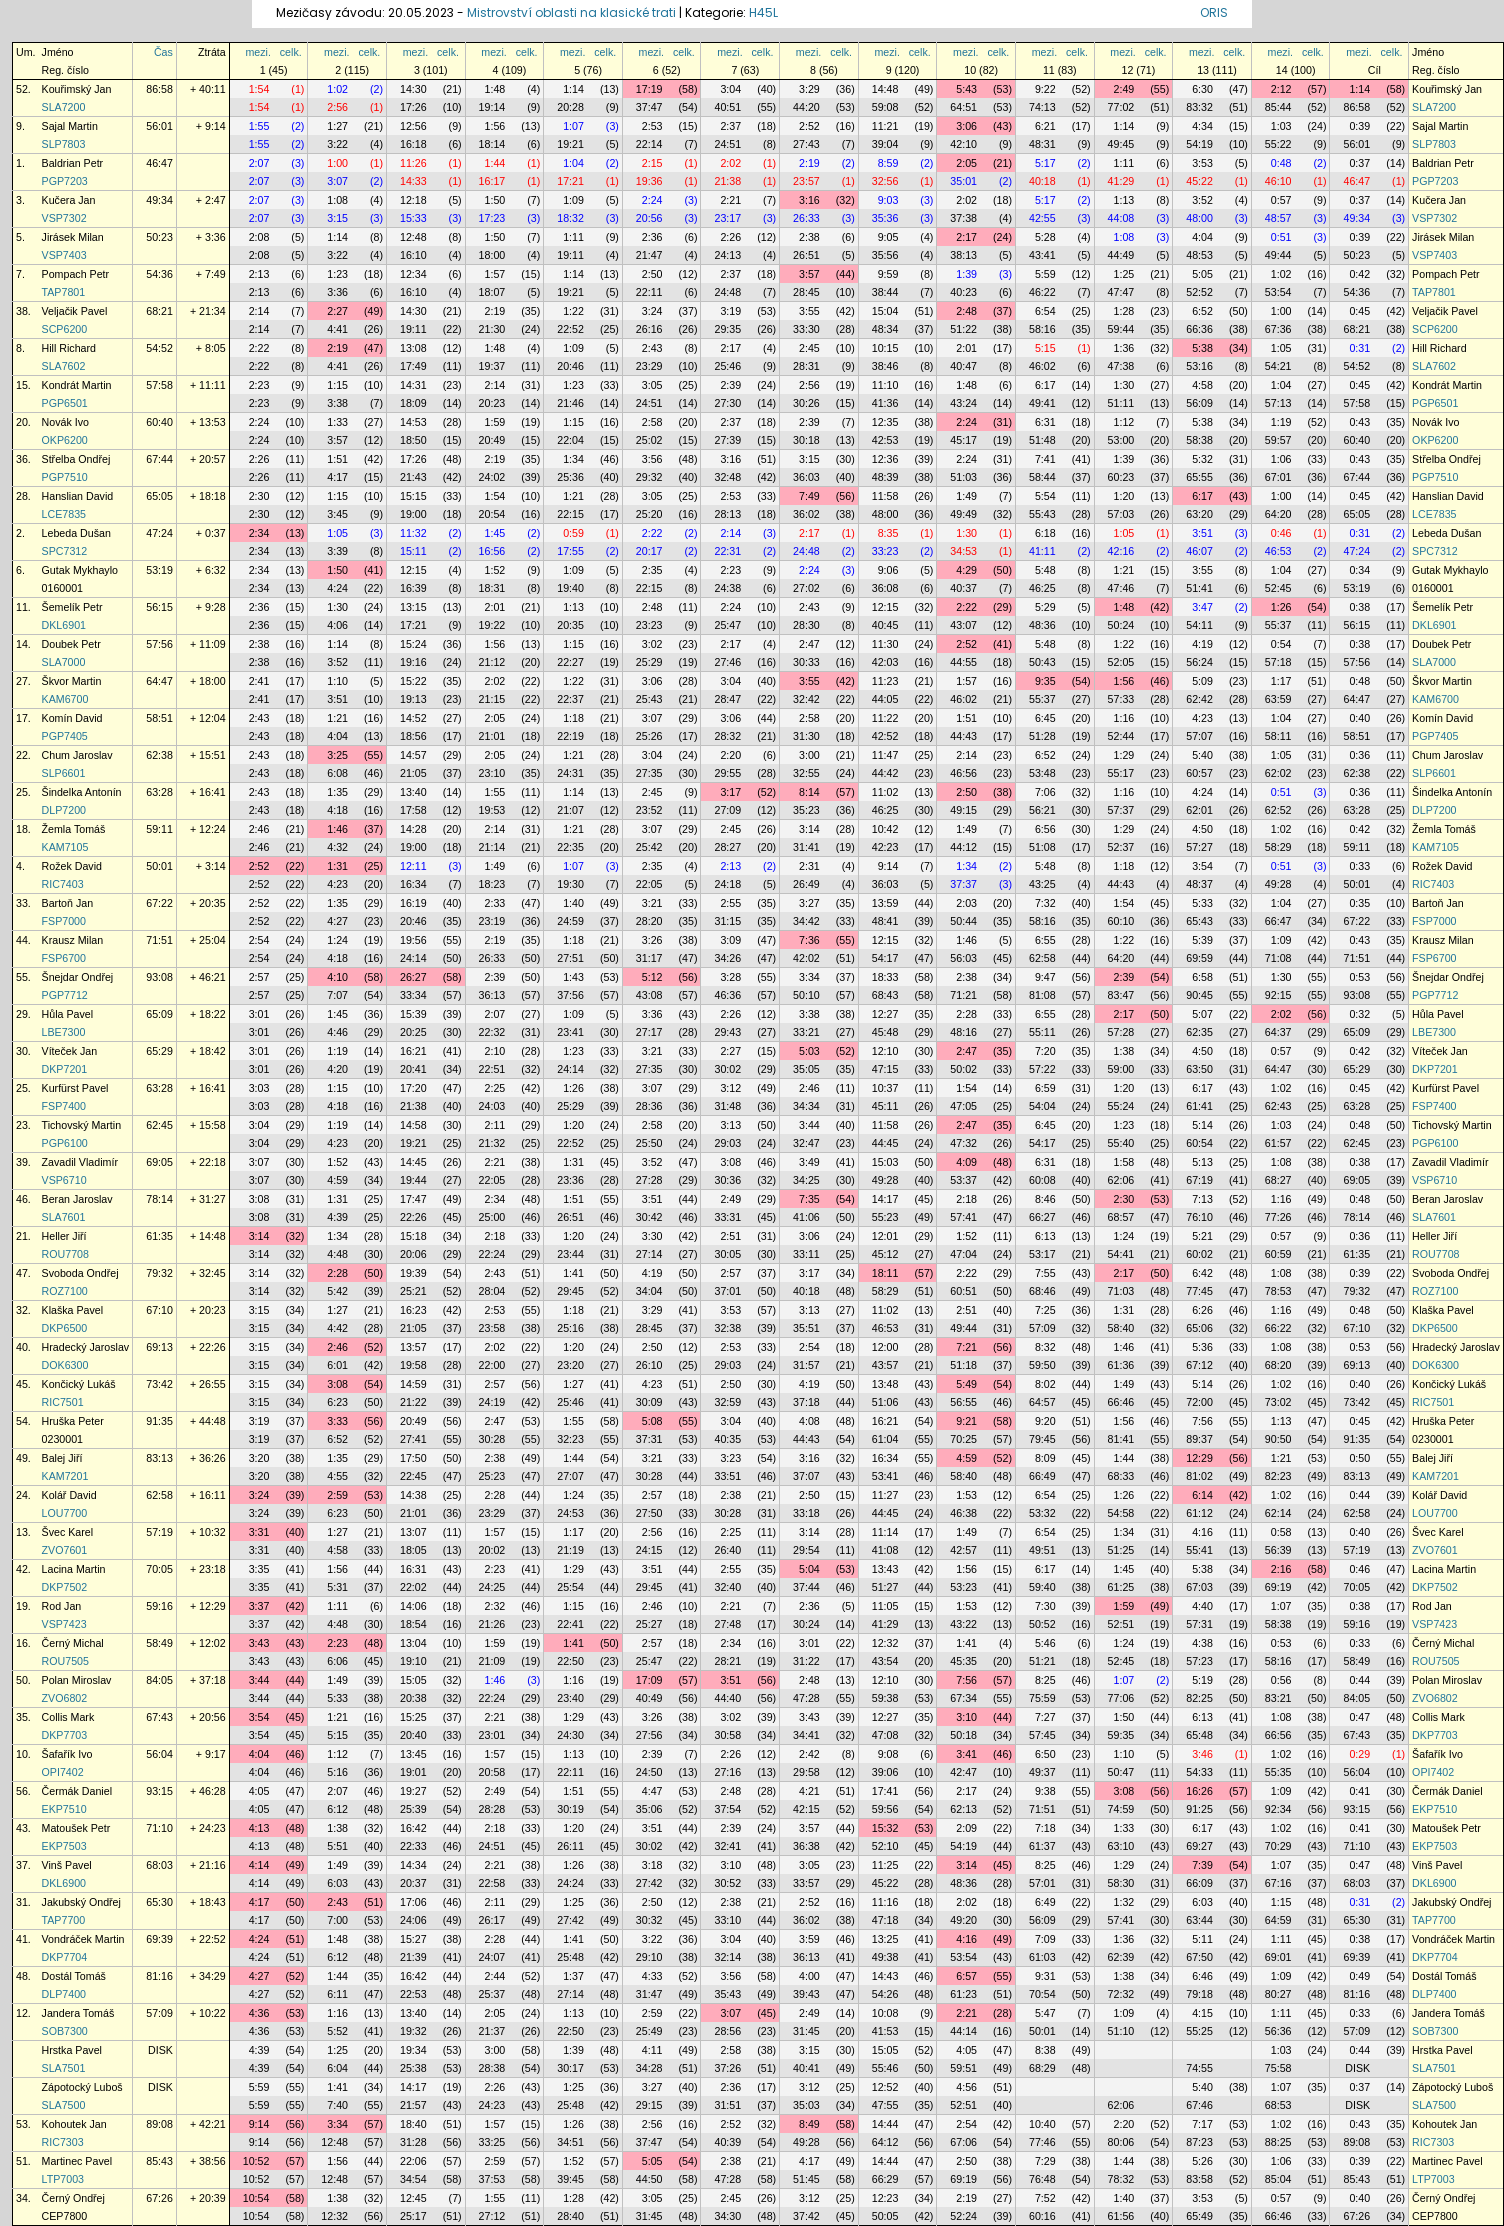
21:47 (649, 255)
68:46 (1042, 1291)
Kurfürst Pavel (75, 1088)
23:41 (570, 1032)
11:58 (885, 496)
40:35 (727, 1439)
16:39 (413, 588)
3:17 (730, 792)
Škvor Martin (72, 681)
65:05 (159, 496)
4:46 (337, 1032)
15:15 (413, 496)
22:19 (570, 736)
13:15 (413, 607)
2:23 (259, 385)
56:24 (1199, 662)
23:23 (649, 625)
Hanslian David (78, 496)
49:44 (1278, 255)
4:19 (1202, 644)
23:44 (570, 1254)
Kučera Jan (69, 200)
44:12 (963, 847)
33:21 (806, 1032)
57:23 (1199, 1661)
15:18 (413, 1236)
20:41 (413, 1069)
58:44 (1042, 477)
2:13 (259, 274)
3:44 (809, 1125)
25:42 (649, 847)
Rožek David (72, 866)
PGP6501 (65, 403)
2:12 (1281, 89)
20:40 (413, 1735)
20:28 (570, 107)
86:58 (159, 89)
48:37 (1199, 884)
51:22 (963, 329)
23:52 (649, 810)
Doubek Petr (71, 644)
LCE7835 (64, 514)
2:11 (495, 1125)
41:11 (1042, 551)
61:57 (1278, 1143)
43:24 (963, 403)
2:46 (259, 829)
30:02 (727, 1069)
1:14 (573, 89)
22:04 (570, 440)
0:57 (1281, 200)
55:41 (1199, 1550)
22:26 (413, 1217)
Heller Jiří (64, 1236)
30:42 (649, 1217)
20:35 (570, 625)
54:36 (159, 274)
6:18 (1045, 533)
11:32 (413, 533)
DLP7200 (64, 810)
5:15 (1045, 348)
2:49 (1124, 89)
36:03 (806, 477)
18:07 (492, 292)
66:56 (1278, 1735)
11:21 (885, 126)
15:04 (885, 311)
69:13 (159, 1347)
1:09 (573, 200)
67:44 (159, 459)
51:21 (1042, 1661)
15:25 (413, 1717)
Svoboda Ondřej (80, 1273)
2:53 (652, 126)
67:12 (1199, 1365)
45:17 (963, 440)
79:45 (1042, 1439)
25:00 (492, 1217)
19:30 (570, 884)
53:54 (1278, 292)
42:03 (885, 662)
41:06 (806, 1217)
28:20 (649, 921)
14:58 (413, 1125)
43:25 (1042, 884)
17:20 (413, 1088)
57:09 (1042, 1328)
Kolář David (69, 1495)
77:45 (1199, 1291)
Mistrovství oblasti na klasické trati (571, 12)
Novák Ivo (65, 422)
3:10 (966, 1717)
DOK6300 (65, 1365)
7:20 (1045, 1051)
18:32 (570, 218)
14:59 (413, 1384)
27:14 (649, 1254)
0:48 (1281, 163)
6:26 (1202, 1310)
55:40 (1121, 1143)
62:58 (1042, 958)
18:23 (492, 884)
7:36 (809, 940)
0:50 (1359, 1458)
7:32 (1045, 903)
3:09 (730, 940)
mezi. (257, 52)
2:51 (730, 1236)
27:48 (727, 1624)
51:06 (885, 1402)
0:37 (1359, 163)
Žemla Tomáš (74, 829)
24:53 (570, 1513)
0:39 (1359, 126)
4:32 (337, 847)
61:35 (159, 1236)
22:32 (492, 1032)
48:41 (885, 921)
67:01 (1278, 477)
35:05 (806, 1069)
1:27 (337, 126)
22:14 (649, 144)
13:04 (413, 1643)
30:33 (806, 662)
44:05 (885, 699)
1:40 (573, 903)
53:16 (1199, 366)
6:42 (1202, 1273)
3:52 (1202, 200)
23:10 (492, 773)
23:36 (570, 1180)
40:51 (727, 107)
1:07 (573, 126)
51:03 (963, 477)
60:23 (1121, 477)
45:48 (885, 1032)
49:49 (963, 514)
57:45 (1042, 1735)
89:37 (1199, 1439)
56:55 (963, 1402)
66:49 (1042, 1476)
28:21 (727, 1661)
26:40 (727, 1550)
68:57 (1121, 1217)
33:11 (806, 1254)
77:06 (1121, 1698)
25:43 (649, 699)
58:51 (159, 718)
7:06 (1045, 792)
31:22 (806, 1661)
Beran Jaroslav (77, 1199)
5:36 (1202, 1347)
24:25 (492, 1587)
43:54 (885, 1661)
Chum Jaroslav (77, 755)
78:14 (159, 1199)
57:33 (1121, 699)
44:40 (727, 1698)
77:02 (1121, 107)
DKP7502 (65, 1587)
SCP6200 (65, 329)
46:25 (1042, 588)
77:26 (1278, 1217)
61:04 (885, 1439)
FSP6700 (64, 958)
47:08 (885, 1735)
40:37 (963, 588)
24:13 (727, 255)
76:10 (1199, 1217)
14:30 (413, 89)
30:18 (806, 440)
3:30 (652, 1236)
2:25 (495, 1088)
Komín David (72, 718)
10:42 (885, 829)
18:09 (413, 403)
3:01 (259, 1014)
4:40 (1202, 1606)
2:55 (730, 903)
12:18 (413, 200)
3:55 (809, 311)
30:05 (727, 1254)
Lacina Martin (74, 1569)
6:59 (1045, 1088)
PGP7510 (65, 477)
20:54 (492, 514)
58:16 (1042, 329)
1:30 (1124, 385)
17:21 (570, 181)
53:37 (963, 1180)
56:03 (963, 958)
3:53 (1202, 163)
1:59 (495, 422)
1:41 (573, 1273)
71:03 (1121, 1291)
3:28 (730, 977)
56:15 (159, 607)
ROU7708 (65, 1254)
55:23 (885, 1217)
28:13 (727, 514)
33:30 (806, 329)
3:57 (809, 274)
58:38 (1199, 440)
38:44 (885, 292)
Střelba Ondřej (76, 459)
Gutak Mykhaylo (80, 570)
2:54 (259, 940)
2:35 (652, 570)
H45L (763, 12)
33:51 (727, 1476)
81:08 (1042, 995)
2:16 (1281, 1569)
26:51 (806, 255)
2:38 (809, 237)
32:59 (727, 1402)
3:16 (809, 200)
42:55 (1042, 218)
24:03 (492, 1106)
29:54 (806, 1550)
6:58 (1202, 977)
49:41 (1042, 403)
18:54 (413, 1624)
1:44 (495, 163)
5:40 (1202, 755)
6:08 (337, 773)
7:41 (1045, 459)
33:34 (413, 995)
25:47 (727, 625)
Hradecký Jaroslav (86, 1347)
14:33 (413, 181)
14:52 (413, 718)
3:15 (337, 218)
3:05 (652, 385)
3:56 (652, 459)
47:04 (963, 1254)
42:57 (963, 1550)
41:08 (885, 1550)
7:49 (809, 496)
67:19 (1199, 1180)
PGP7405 (65, 736)
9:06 (888, 570)
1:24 (337, 940)
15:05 (413, 1680)
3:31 (259, 1532)
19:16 (413, 662)
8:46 (1045, 1199)
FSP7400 (64, 1106)
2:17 (966, 237)
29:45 (570, 1291)
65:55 (1199, 477)
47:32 (963, 1143)
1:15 (337, 385)
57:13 (1278, 403)
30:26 (806, 403)
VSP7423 (64, 1624)
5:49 (966, 1384)
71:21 (963, 995)
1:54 (259, 89)
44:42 (885, 773)
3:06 (966, 126)
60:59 (1278, 1254)
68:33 (1121, 1476)
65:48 (1199, 1735)
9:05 (888, 237)
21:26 (492, 1624)
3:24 (652, 311)
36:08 (885, 588)
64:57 (1042, 1402)
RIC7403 (63, 884)
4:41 (337, 329)
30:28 (492, 1439)
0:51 (1281, 237)
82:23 (1278, 1476)
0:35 (1359, 903)
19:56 (413, 940)
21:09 (492, 1661)
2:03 (966, 903)
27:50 (649, 1513)
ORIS (1214, 12)
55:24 (1121, 1106)
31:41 (806, 847)
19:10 (413, 1661)
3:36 (337, 292)
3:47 (1202, 607)
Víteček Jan (70, 1051)
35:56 (885, 255)
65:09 (159, 1014)
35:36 (885, 218)
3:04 (730, 89)
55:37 (1278, 625)
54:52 (159, 348)
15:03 (885, 1162)
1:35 (337, 792)
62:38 (159, 755)
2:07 (259, 163)
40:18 (1042, 181)
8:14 (809, 792)
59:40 (1042, 1587)
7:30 (1045, 1606)
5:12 (652, 977)
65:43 (1199, 921)
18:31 (492, 588)
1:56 (495, 126)
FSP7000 (64, 921)
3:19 (730, 311)
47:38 (1121, 366)
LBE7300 (64, 1032)
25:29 (649, 662)
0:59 (573, 533)
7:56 (1202, 1421)
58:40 (1121, 1328)
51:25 (1121, 1550)
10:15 (885, 348)
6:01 (337, 1365)
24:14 (413, 958)
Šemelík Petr (72, 607)
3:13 (730, 1125)
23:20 (570, 1365)
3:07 (337, 181)
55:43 (1042, 514)
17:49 (413, 366)
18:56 (413, 736)
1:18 (573, 718)
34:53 (963, 551)
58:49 (159, 1643)
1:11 (1124, 163)
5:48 (1045, 570)
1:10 (337, 681)
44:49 (1121, 255)
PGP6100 (65, 1143)
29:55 (727, 773)
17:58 (413, 810)
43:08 (649, 995)
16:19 (413, 903)
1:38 (1124, 1051)
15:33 (413, 218)
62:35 (1199, 1032)
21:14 (492, 847)
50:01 (159, 866)
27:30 (727, 403)
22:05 (649, 884)
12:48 (413, 237)
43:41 (1042, 255)
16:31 (413, 1569)
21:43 (413, 477)
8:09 (1045, 1458)
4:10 (337, 977)
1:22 (573, 311)
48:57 (1278, 218)
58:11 (1278, 736)
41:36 (885, 403)
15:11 (413, 551)
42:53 (885, 440)
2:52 (809, 126)
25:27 (649, 1624)
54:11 (1199, 625)
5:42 (337, 1291)
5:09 (1202, 681)
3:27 (809, 903)
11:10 (885, 385)
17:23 (492, 218)
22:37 (570, 699)
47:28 (806, 1698)
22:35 (570, 847)
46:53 (1278, 551)
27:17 (649, 1032)
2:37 (730, 126)
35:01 (963, 181)
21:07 (570, 810)
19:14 (492, 107)
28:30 (806, 625)
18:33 (885, 977)
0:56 (1281, 1680)
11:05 (885, 1606)
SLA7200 (64, 107)
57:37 (1121, 810)
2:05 (966, 163)
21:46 (570, 403)
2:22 (259, 348)
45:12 (885, 1254)
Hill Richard (69, 348)
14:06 (413, 1606)
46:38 (963, 1513)
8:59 (888, 163)
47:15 (885, 1069)
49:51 (1042, 1550)
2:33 (495, 903)
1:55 (259, 126)
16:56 (492, 551)
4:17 (337, 477)
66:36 (1199, 329)
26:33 (806, 218)
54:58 (1121, 1513)
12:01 (885, 1236)
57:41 (963, 1217)
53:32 (1042, 1513)
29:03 (727, 1143)
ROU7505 (65, 1661)
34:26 (727, 958)
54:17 (885, 958)
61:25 (1121, 1587)
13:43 (885, 1569)
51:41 (1199, 588)
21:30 (492, 329)
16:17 (492, 181)
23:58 (492, 1328)
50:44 (963, 921)
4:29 (966, 570)
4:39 (337, 1217)
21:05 (413, 773)
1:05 (1281, 348)
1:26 (1281, 607)
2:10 (495, 1051)
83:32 (1199, 107)
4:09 (966, 1162)
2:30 (259, 496)
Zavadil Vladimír (80, 1162)
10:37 (885, 1088)
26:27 (413, 977)
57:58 (159, 385)
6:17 (1045, 385)
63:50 (1199, 1069)
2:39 (730, 385)
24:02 (492, 477)
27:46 (727, 662)
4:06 (337, 625)
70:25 (963, 1439)
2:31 (809, 866)
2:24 (652, 200)
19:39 (413, 1273)
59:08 (885, 107)
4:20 (337, 1069)
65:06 (1199, 1328)
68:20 (1278, 1365)
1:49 (966, 496)
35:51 (806, 1328)
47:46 (1121, 588)
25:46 (727, 366)
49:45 (1121, 144)
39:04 (885, 144)
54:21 (1278, 366)
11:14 (885, 1532)
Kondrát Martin (77, 385)
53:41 (885, 1476)
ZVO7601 (65, 1550)
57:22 (1042, 1069)
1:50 (495, 200)
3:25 (337, 755)
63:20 (1199, 514)
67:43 (159, 1717)
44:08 (1121, 218)
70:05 (159, 1569)
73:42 (159, 1384)
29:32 (649, 477)
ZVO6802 (65, 1698)
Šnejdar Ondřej (78, 977)
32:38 (727, 1328)
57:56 (159, 644)
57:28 (1121, 1032)
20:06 (413, 1254)
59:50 (1042, 1365)
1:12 (1124, 422)
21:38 (727, 181)
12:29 (1199, 1458)
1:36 (1124, 348)
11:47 (885, 755)
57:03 (1121, 514)
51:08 (1042, 847)
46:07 (1199, 551)
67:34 (963, 1698)
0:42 (1359, 274)
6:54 (1045, 311)
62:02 (1278, 773)
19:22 (492, 625)
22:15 (570, 514)
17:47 (413, 1199)
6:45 (1045, 718)
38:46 (885, 366)
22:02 (413, 1587)
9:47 (1045, 977)
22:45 (413, 1476)
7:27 (1045, 1717)
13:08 (413, 348)
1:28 (1124, 311)
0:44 (1359, 1495)
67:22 (159, 903)
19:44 (413, 1180)
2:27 (337, 311)
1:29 (1124, 755)
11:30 (885, 644)
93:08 (159, 977)
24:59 (570, 921)
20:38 (413, 1698)
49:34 (159, 200)
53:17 (1042, 1254)
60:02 (1199, 1254)
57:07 (1199, 736)
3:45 (337, 514)
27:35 (649, 773)
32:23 (570, 1439)
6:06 (337, 1661)
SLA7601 (64, 1217)
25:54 (570, 1587)
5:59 (1045, 274)
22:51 (492, 1069)
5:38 (1202, 348)
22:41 (570, 1624)
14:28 (413, 829)
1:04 (573, 163)
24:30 (570, 1735)
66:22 (1278, 1328)
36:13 (492, 995)
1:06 (1281, 459)
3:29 (809, 89)
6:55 (1045, 940)
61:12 (1199, 1513)
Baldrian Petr (73, 163)
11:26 (413, 163)
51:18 (963, 1365)
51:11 (1121, 403)
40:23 (963, 292)
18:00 (492, 255)
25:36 (570, 477)
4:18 (337, 810)
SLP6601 (64, 773)
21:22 (413, 1402)
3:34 (809, 977)
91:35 (159, 1421)
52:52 (1199, 292)
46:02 (1042, 366)
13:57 (413, 1347)
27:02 (806, 588)
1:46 (337, 829)
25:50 (649, 1143)
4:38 (1202, 1643)
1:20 (1124, 496)
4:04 (1202, 237)
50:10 (806, 995)
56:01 (159, 126)
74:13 (1042, 107)
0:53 (1359, 977)
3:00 (809, 755)
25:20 (649, 514)
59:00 (1121, 1069)
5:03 (809, 1051)
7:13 (1202, 1199)
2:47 (809, 644)
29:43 (727, 1032)
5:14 (1202, 1125)
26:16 (649, 329)
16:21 (413, 1051)
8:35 (888, 533)
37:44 (806, 1587)
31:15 (727, 921)
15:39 (413, 1014)
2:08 (259, 237)
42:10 (963, 144)
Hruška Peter (73, 1421)
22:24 (492, 1254)
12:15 (413, 570)
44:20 (806, 107)
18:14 (492, 144)
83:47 (1121, 995)
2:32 (495, 1606)
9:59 (888, 274)
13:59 (885, 903)
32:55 (806, 773)
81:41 (1121, 1439)
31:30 (806, 736)
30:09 (649, 1402)
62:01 (1199, 810)
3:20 (259, 1458)
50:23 (159, 237)
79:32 (159, 1273)
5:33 (1202, 903)
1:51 (337, 459)
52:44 (1121, 736)
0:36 (1359, 755)
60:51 (963, 1291)
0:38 (1359, 607)
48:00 (1199, 218)
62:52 (1278, 810)
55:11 (1042, 1032)
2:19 (809, 163)
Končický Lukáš (79, 1384)
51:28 (1042, 736)
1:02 (337, 89)
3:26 (652, 940)
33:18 (806, 1513)
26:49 (806, 884)
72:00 (1199, 1402)
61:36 (1121, 1365)
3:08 (730, 1162)
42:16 (1121, 551)
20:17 (649, 551)
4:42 (337, 1328)
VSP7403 (64, 255)
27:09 (727, 810)
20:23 (492, 403)
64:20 (1278, 514)
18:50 (413, 440)
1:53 (966, 1495)
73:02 (1278, 1402)
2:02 (730, 163)
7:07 (337, 995)
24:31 (570, 773)
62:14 (1278, 1513)
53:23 (963, 1587)
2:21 (730, 200)
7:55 (1045, 1273)
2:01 (966, 348)
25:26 (649, 736)
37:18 (806, 1402)
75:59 (1042, 1698)
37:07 (806, 1476)
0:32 (1359, 1014)
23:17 (727, 218)
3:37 (259, 1606)
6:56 (1045, 829)
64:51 (963, 107)
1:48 (495, 89)
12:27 (885, 1014)
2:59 (337, 1495)
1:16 (1124, 718)
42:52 (885, 736)
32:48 (727, 477)
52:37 (1121, 847)
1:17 (1281, 681)
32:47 (806, 1143)
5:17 (1045, 163)
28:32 (727, 736)
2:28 (966, 1014)
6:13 (1045, 1236)
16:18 (413, 144)
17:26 (413, 107)
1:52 (495, 570)
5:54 (1045, 496)
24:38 (727, 588)
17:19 (649, 89)
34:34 (806, 1106)
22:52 (570, 329)
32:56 (885, 181)
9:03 (888, 200)
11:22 (885, 718)
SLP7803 (64, 144)
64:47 (159, 681)
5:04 (809, 1569)
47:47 (1121, 292)
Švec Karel (68, 1532)
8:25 (1045, 1680)
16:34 (413, 884)
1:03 (1281, 126)
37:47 (649, 107)
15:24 (413, 644)
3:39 (337, 551)
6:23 (337, 1402)
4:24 (337, 588)
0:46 (1281, 533)
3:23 (730, 1458)
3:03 (259, 1088)
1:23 (337, 274)
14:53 (413, 422)
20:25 (413, 1032)
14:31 (413, 385)
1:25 (1124, 274)
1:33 (337, 422)
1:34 (573, 459)
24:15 (649, 1550)
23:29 (649, 366)
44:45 (885, 1143)
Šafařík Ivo (67, 1754)
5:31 (337, 1587)
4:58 (1202, 385)
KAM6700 (65, 699)
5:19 (1202, 1680)
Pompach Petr (76, 274)
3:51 (1202, 533)
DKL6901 (64, 625)
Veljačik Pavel (75, 311)
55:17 (1121, 773)
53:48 (1042, 773)
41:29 (1121, 181)
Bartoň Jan (68, 903)
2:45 (809, 348)
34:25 (806, 1180)
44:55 (963, 662)
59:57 (1278, 440)
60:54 (1199, 1143)
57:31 (1199, 1624)
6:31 (1045, 422)
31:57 (806, 1365)
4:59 (337, 1180)
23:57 (806, 181)
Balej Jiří (62, 1458)
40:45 (885, 625)
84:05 (159, 1680)
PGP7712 (65, 995)
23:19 (492, 921)
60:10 (1121, 921)
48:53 (1199, 255)
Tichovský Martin (82, 1125)
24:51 (727, 144)
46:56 (963, 773)
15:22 (413, 681)
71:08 (1278, 958)
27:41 (413, 1439)
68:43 (885, 995)
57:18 (1278, 662)
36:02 (806, 514)
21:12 (492, 662)
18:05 (413, 1550)
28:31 (806, 366)
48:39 (885, 477)
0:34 (1359, 570)
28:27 (727, 847)
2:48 (966, 311)
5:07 (1202, 1014)
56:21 (1042, 810)
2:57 (259, 977)
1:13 (1124, 200)
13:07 (413, 1532)
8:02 (1045, 1384)
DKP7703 (65, 1735)
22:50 (570, 1661)
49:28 (1278, 884)
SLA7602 (64, 366)
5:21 (1202, 1236)
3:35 (259, 1569)
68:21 (159, 311)
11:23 (885, 681)
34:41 (806, 1735)
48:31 (1042, 144)
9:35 (1045, 681)
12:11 (413, 866)
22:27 (570, 662)
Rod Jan (62, 1606)
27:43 (806, 144)
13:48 (885, 1384)
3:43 (259, 1643)
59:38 (885, 1698)
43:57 (885, 1365)
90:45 (1199, 995)
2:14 (259, 311)
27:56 (649, 1735)
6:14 (1202, 1495)
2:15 (652, 163)
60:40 (159, 422)
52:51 (1121, 1624)
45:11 (885, 1106)
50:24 (1121, 625)
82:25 (1199, 1698)
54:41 (1121, 1254)
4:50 (1202, 829)
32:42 (806, 699)
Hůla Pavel (68, 1014)
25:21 (413, 1291)
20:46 (570, 366)
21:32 (492, 1143)
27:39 (727, 440)
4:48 (337, 1254)
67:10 (159, 1310)
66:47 (1278, 921)
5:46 (1045, 1643)
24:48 (727, 292)
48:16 (963, 1032)
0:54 (1281, 644)
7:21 (966, 1347)
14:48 (885, 89)
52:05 (1121, 662)
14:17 (885, 1199)
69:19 (1278, 1587)
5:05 (1202, 274)
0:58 (1281, 1532)
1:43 (573, 977)
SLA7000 (64, 662)
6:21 (1045, 126)
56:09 (1199, 403)
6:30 (1202, 89)
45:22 (1199, 181)
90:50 (1278, 1439)
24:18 (727, 884)
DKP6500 (65, 1328)
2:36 (652, 237)
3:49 (809, 1162)
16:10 (413, 255)
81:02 (1199, 1476)
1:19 (1281, 422)
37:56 (570, 995)
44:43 (963, 736)
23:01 (492, 1735)
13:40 (413, 792)
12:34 (413, 274)
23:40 (570, 1698)
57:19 (159, 1532)
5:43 (966, 89)
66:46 (1121, 1402)
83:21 (1278, 1698)
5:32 (1202, 459)
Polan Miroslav (77, 1680)
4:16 (1202, 1532)
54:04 (1042, 1106)
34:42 (806, 921)
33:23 (885, 551)
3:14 (809, 829)
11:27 (885, 1495)
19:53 (492, 810)
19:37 (492, 366)
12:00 (885, 1347)
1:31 (337, 866)
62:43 (1278, 1106)
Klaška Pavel (73, 1310)
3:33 (337, 1421)
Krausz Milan (73, 940)
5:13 (1202, 1162)
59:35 (1121, 1735)
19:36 (649, 181)
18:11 (885, 1273)
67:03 (1199, 1587)
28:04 (492, 1291)
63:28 (159, 792)
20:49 (492, 440)
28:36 (649, 1106)
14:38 (413, 1495)
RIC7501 (63, 1402)
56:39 (1278, 1550)
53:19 (159, 570)
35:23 (806, 810)
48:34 (885, 329)
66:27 (1042, 1217)
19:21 (570, 144)
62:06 (1121, 1180)
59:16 (159, 1606)
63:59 (1278, 699)
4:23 (1202, 718)
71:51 (159, 940)
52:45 (1278, 588)
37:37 (963, 884)
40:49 (649, 1698)
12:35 (885, 422)
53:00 (1121, 440)
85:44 (1278, 107)
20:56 (649, 218)
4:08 (809, 1421)
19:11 (570, 255)
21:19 (570, 1550)
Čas (163, 52)
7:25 (1045, 1310)
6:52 (1202, 311)
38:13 (963, 255)
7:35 (809, 1199)
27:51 (570, 958)
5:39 (1202, 940)
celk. (291, 52)
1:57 (495, 274)
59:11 (159, 829)
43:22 (963, 1624)
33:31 (727, 1217)
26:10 (649, 1365)
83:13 (159, 1458)
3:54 (1202, 866)
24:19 (492, 1402)
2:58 (652, 422)
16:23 (413, 1310)
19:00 (413, 514)
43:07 (963, 625)
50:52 (1042, 1624)
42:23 (885, 847)
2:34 (259, 533)
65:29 (159, 1051)
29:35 (727, 329)
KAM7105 (65, 847)
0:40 (1359, 718)
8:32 (1045, 1347)
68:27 (1278, 1180)
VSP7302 (64, 218)
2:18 (966, 1199)
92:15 (1278, 995)
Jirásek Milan (73, 237)
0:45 (1359, 311)
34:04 (649, 1291)
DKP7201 (65, 1069)
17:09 (649, 1680)
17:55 (570, 551)
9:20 (1045, 1421)
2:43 (652, 348)
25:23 (492, 1476)
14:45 (413, 1162)
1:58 (1124, 1162)
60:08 (1042, 1180)
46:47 (159, 163)
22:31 (727, 551)
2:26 (730, 237)
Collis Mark (68, 1717)
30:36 (727, 1180)
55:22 (1278, 144)
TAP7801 (64, 292)
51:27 (885, 1587)
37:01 (727, 1291)
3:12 (730, 1088)
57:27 (1199, 847)
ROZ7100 (65, 1291)
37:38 (963, 218)
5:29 (1045, 607)
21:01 (492, 736)
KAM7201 (65, 1476)
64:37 (1278, 1032)
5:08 (652, 1421)
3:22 (337, 144)
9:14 (888, 866)
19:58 (413, 1365)
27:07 (570, 1476)
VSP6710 (64, 1180)
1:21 (573, 496)
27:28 (649, 1180)
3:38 (337, 403)
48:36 (1042, 625)
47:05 (963, 1106)
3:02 (652, 644)
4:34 (1202, 126)
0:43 (1359, 422)
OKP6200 (65, 440)
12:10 (885, 1051)
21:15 (492, 699)
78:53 (1278, 1291)
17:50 (413, 1458)
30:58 (727, 1735)
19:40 (570, 588)
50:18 (963, 1735)
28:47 (727, 699)
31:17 (649, 958)
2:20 (730, 755)
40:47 (963, 366)
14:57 (413, 755)
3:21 (652, 903)
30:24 (806, 1624)
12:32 (885, 1643)
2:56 (337, 107)
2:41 (259, 681)
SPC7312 (65, 551)
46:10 (1278, 181)
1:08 (337, 200)
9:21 (966, 1421)
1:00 (337, 163)
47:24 (159, 533)
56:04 (159, 1754)
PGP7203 (65, 181)
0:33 (1359, 866)
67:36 (1278, 329)
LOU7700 (65, 1513)
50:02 (963, 1069)
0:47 (1359, 1717)
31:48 (727, 1106)
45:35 (963, 1661)
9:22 (1045, 89)
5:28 (1045, 237)
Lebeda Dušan (76, 533)
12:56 (413, 126)
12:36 (885, 459)
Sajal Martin (70, 126)
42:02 (806, 958)
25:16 (570, 1328)
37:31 (649, 1439)
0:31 (1359, 348)
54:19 (1199, 144)
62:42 (1199, 699)
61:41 (1199, 1106)
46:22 (1042, 292)
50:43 (1042, 662)
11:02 (885, 792)
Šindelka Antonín (82, 792)
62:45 (159, 1125)
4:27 (337, 921)
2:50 (652, 274)
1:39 (966, 274)
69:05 (159, 1162)
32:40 (727, 1587)
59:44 (1121, 329)
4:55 (337, 1476)
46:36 (727, 995)
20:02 (492, 1550)
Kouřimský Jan (77, 89)
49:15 (963, 810)
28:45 (806, 292)
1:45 (495, 533)
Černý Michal (73, 1643)
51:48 (1042, 440)
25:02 (649, 440)
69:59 (1199, 958)
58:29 (1278, 847)
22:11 (649, 292)
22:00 (492, 1365)
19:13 (413, 699)
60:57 (1199, 773)
